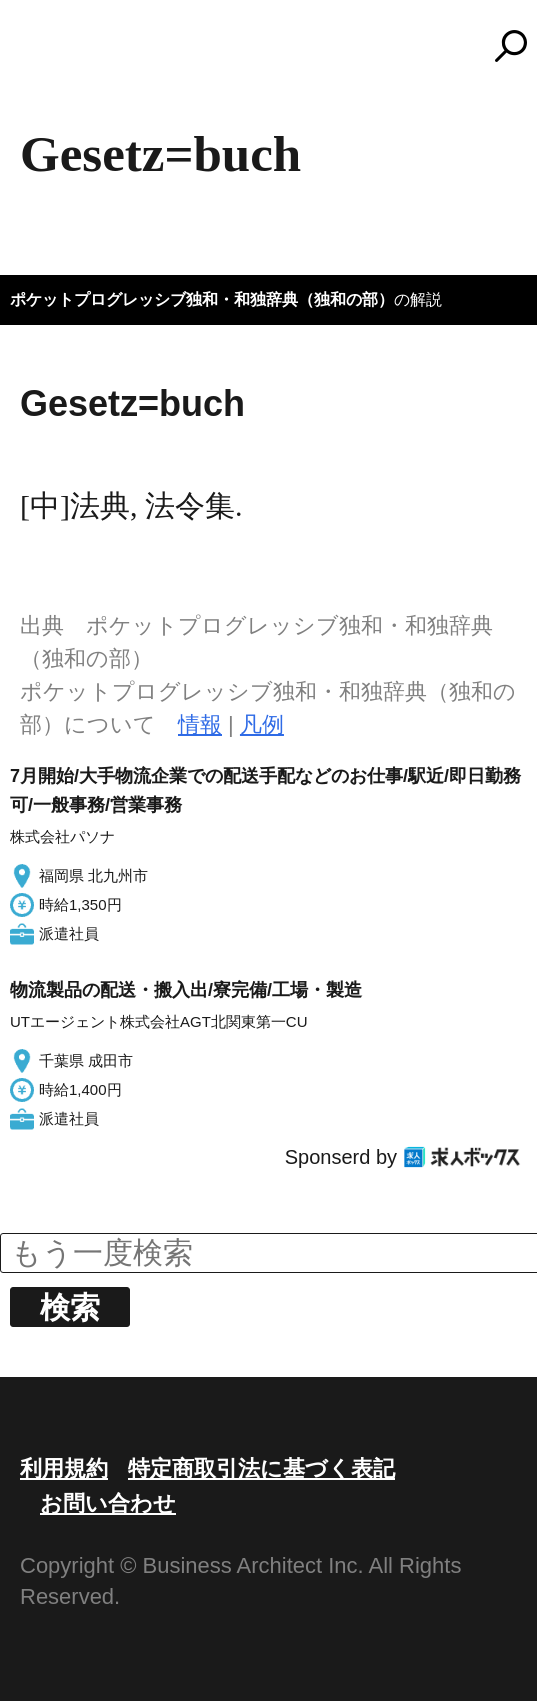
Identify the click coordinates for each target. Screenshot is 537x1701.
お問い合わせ (108, 1503)
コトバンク (278, 46)
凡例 (262, 724)
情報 (200, 724)
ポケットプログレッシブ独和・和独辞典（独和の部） (202, 299)
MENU (50, 55)
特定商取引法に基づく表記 (261, 1468)
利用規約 (64, 1468)
